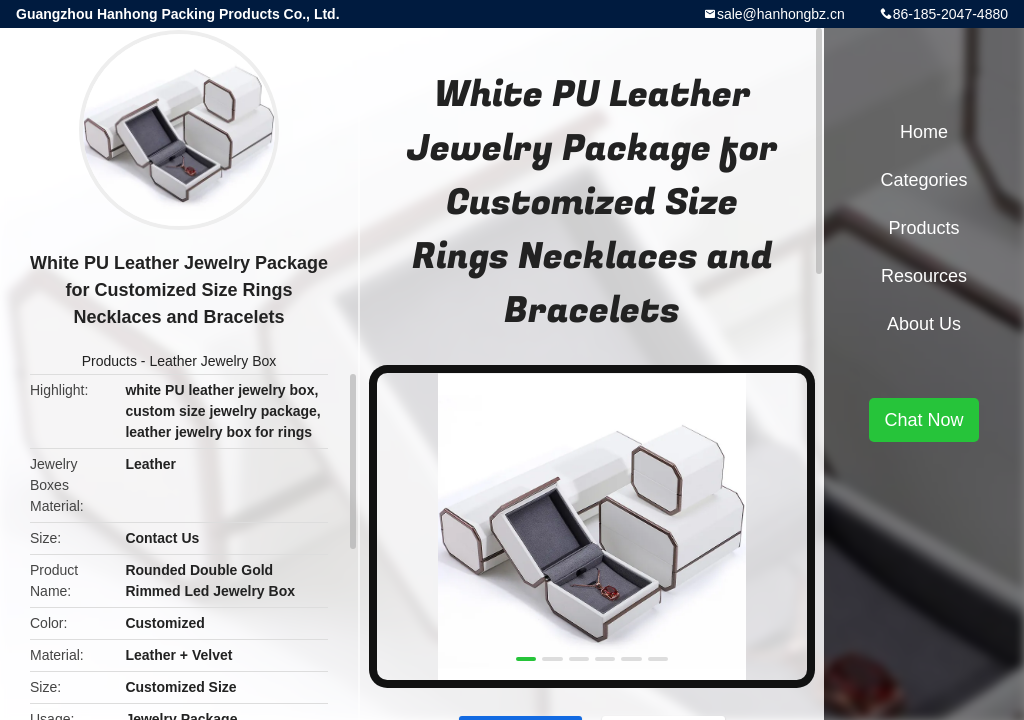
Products (109, 361)
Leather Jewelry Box (212, 361)
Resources (924, 276)
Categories (923, 180)
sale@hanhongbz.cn (781, 14)
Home (924, 132)
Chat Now (923, 420)
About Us (924, 324)
